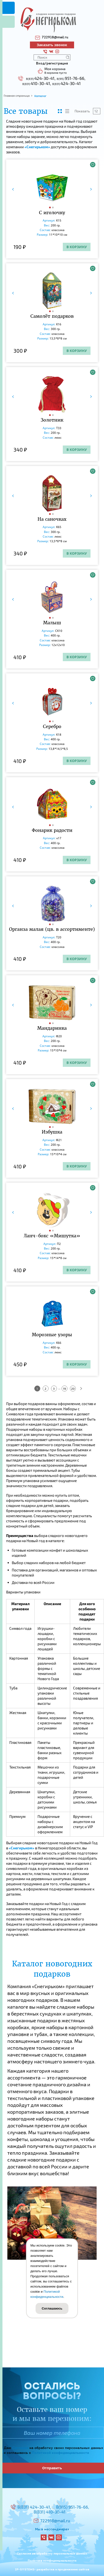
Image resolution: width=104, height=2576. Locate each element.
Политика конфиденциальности (52, 2560)
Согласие (20, 2448)
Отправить (52, 2468)
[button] (50, 207)
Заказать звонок (52, 44)
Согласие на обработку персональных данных (52, 2553)
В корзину (76, 246)
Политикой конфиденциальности (60, 2453)
